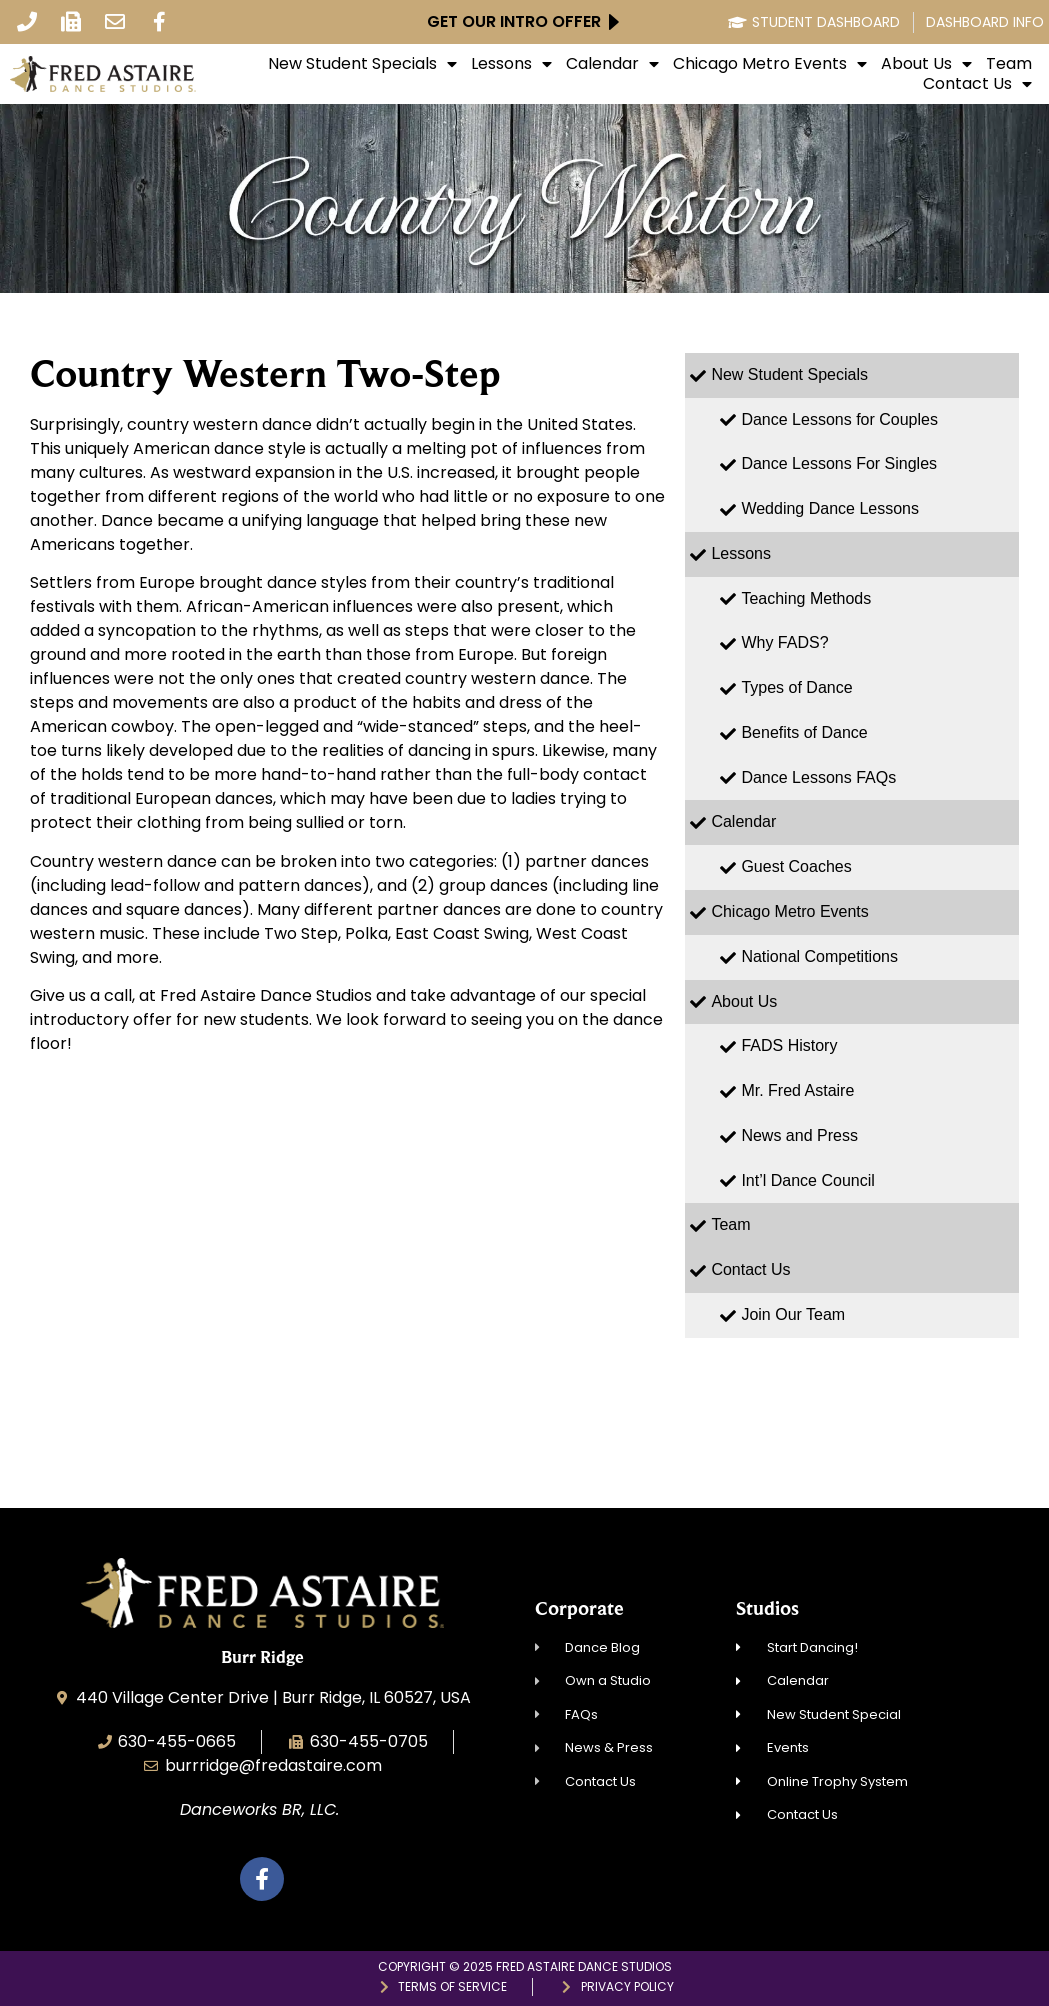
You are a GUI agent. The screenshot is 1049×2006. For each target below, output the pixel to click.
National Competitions (819, 956)
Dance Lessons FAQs (818, 777)
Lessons (511, 64)
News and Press (799, 1135)
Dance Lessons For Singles (839, 463)
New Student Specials (362, 64)
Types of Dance (796, 687)
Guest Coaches (796, 866)
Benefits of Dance (804, 732)
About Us (926, 64)
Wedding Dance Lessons (830, 508)
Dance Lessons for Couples (839, 419)
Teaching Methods (806, 598)
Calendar (612, 64)
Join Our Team (793, 1314)
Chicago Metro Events (770, 64)
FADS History (789, 1045)
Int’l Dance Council (807, 1180)
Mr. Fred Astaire (797, 1090)
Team (1009, 64)
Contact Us (977, 84)
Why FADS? (784, 642)
